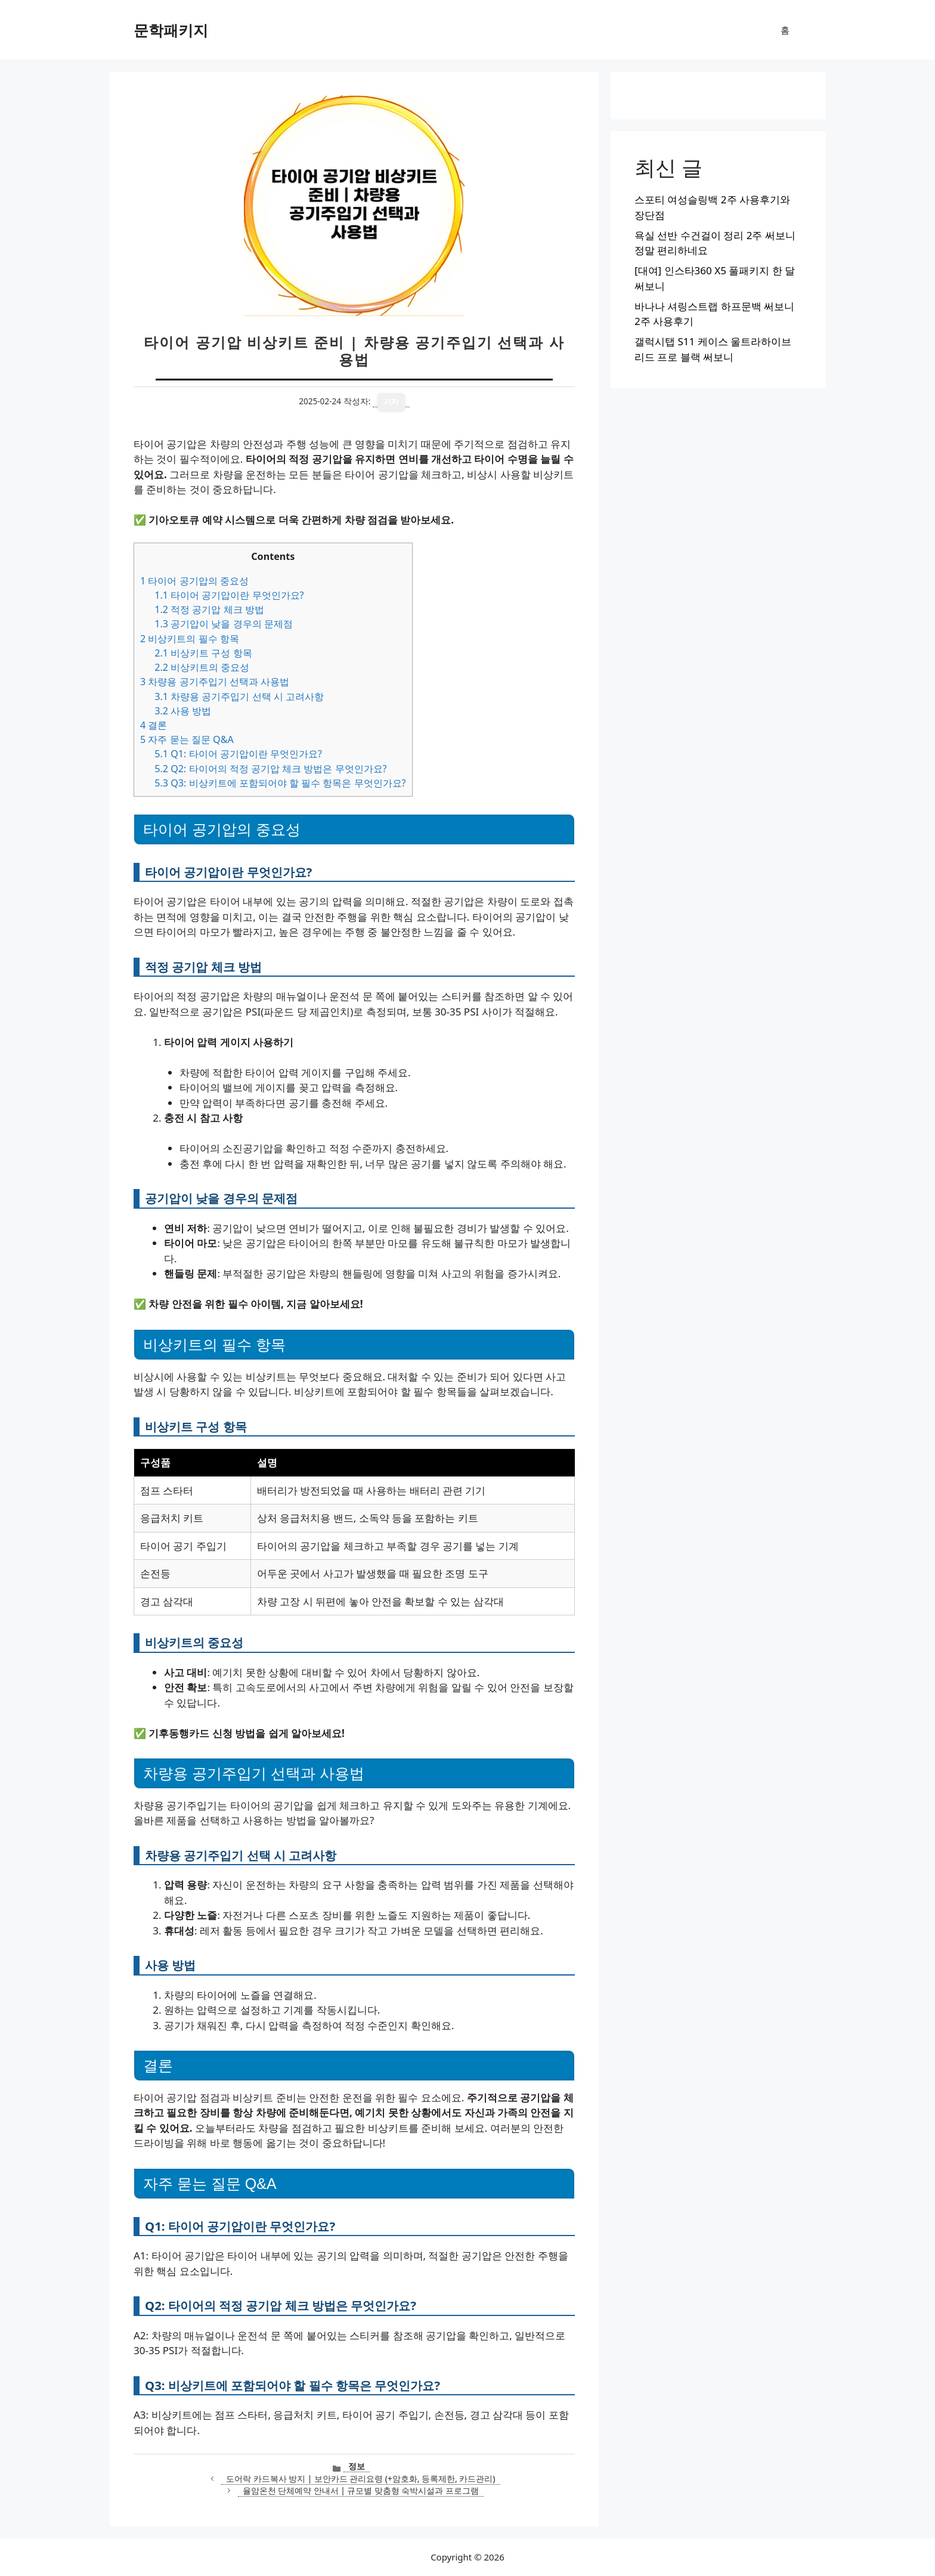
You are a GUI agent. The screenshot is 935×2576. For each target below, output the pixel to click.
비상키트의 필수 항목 (189, 638)
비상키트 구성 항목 (203, 653)
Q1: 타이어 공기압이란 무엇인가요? (238, 753)
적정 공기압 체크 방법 (209, 609)
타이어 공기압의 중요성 (194, 580)
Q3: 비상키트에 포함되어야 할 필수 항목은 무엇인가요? (279, 782)
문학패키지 (171, 30)
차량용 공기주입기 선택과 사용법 (214, 681)
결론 (153, 725)
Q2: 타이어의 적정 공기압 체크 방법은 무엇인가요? (270, 768)
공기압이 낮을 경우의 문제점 (223, 623)
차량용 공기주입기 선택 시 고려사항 (239, 696)
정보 (356, 2466)
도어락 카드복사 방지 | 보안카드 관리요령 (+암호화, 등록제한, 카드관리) (360, 2478)
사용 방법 (182, 710)
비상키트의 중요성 (201, 667)
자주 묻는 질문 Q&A (187, 739)
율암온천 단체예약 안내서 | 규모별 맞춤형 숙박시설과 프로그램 (361, 2490)
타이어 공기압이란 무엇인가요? (229, 595)
